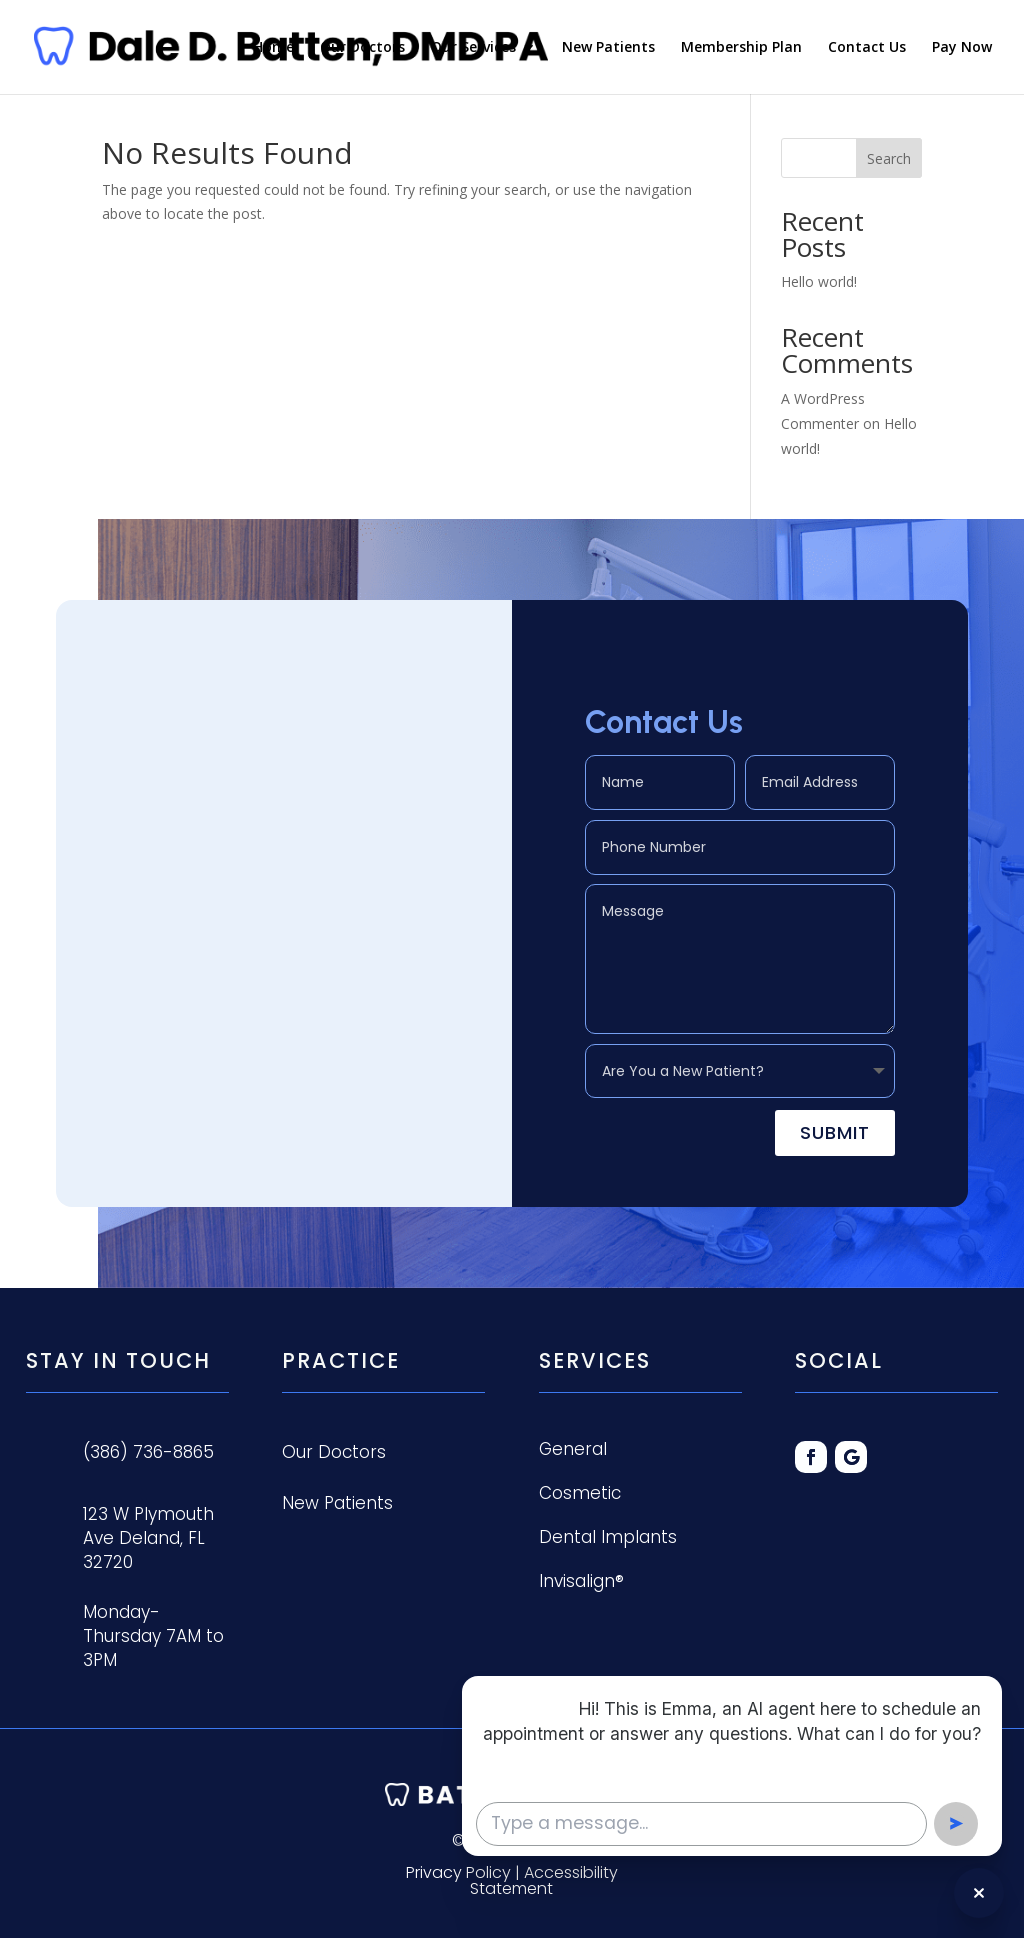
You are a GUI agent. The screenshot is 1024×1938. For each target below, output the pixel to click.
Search (889, 158)
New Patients (608, 48)
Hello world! (819, 281)
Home (273, 48)
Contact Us (867, 48)
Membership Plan (741, 48)
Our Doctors (362, 48)
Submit (835, 1128)
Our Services (473, 48)
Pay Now (962, 48)
